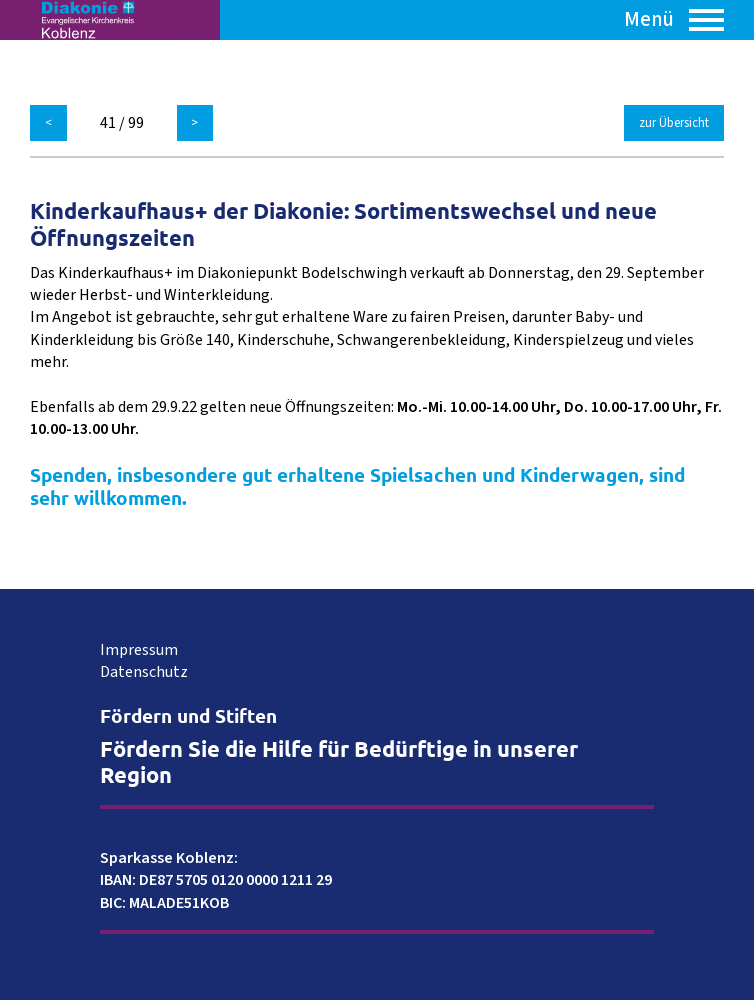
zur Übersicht (674, 123)
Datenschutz (144, 672)
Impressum (139, 650)
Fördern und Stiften (188, 715)
